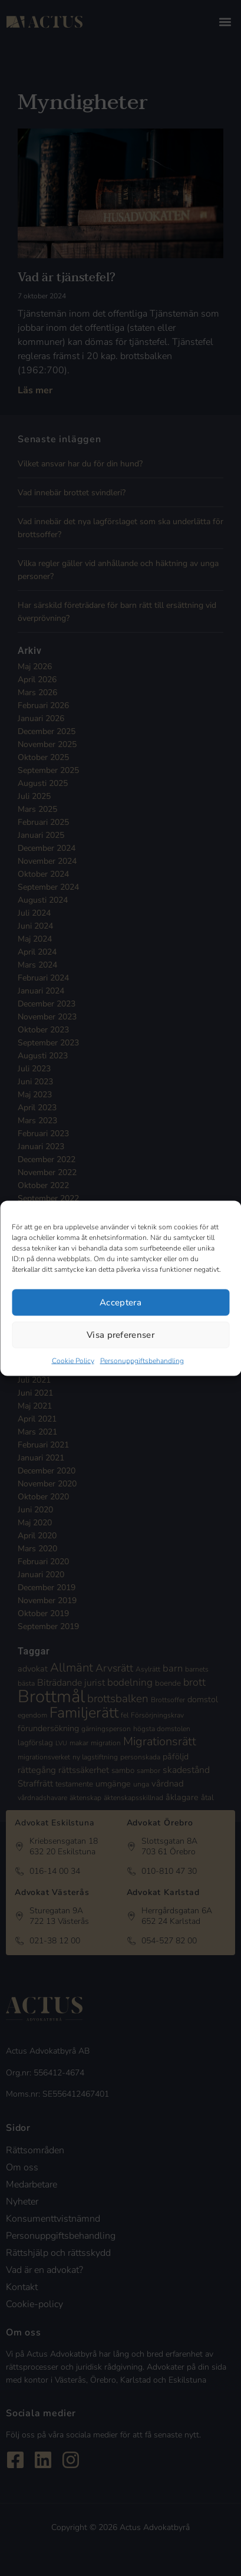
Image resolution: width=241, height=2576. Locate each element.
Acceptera (120, 1302)
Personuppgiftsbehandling (142, 1360)
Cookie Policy (73, 1360)
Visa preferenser (120, 1335)
